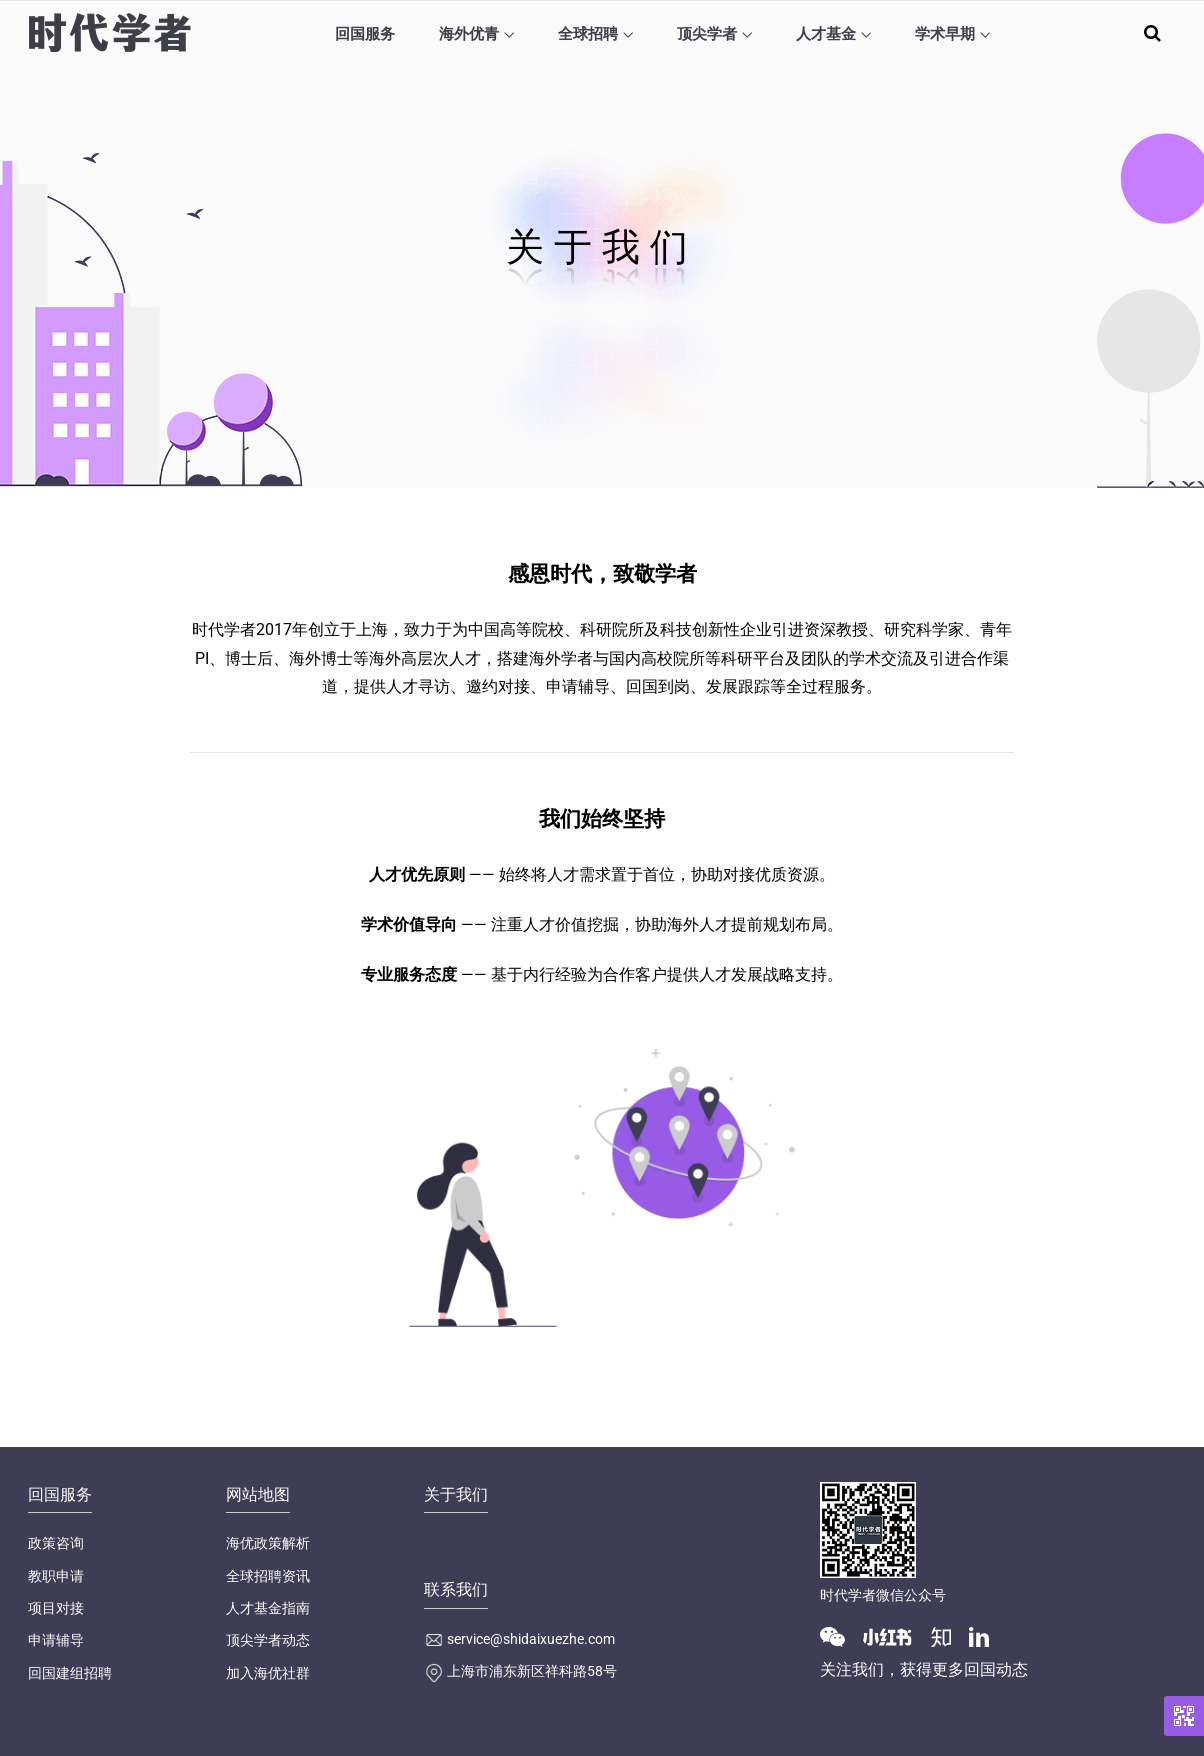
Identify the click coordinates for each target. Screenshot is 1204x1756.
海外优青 (469, 34)
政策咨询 (56, 1543)
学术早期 (945, 34)
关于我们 (456, 1494)
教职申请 (56, 1576)
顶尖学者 (707, 34)
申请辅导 (56, 1640)
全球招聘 (588, 34)
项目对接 (56, 1608)
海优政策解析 (268, 1543)
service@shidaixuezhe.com (531, 1639)
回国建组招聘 (70, 1673)
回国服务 (365, 34)
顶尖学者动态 (268, 1640)
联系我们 (456, 1589)
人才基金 (826, 34)
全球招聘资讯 (268, 1576)
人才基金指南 (268, 1608)
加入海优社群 (268, 1673)
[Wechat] (840, 1635)
